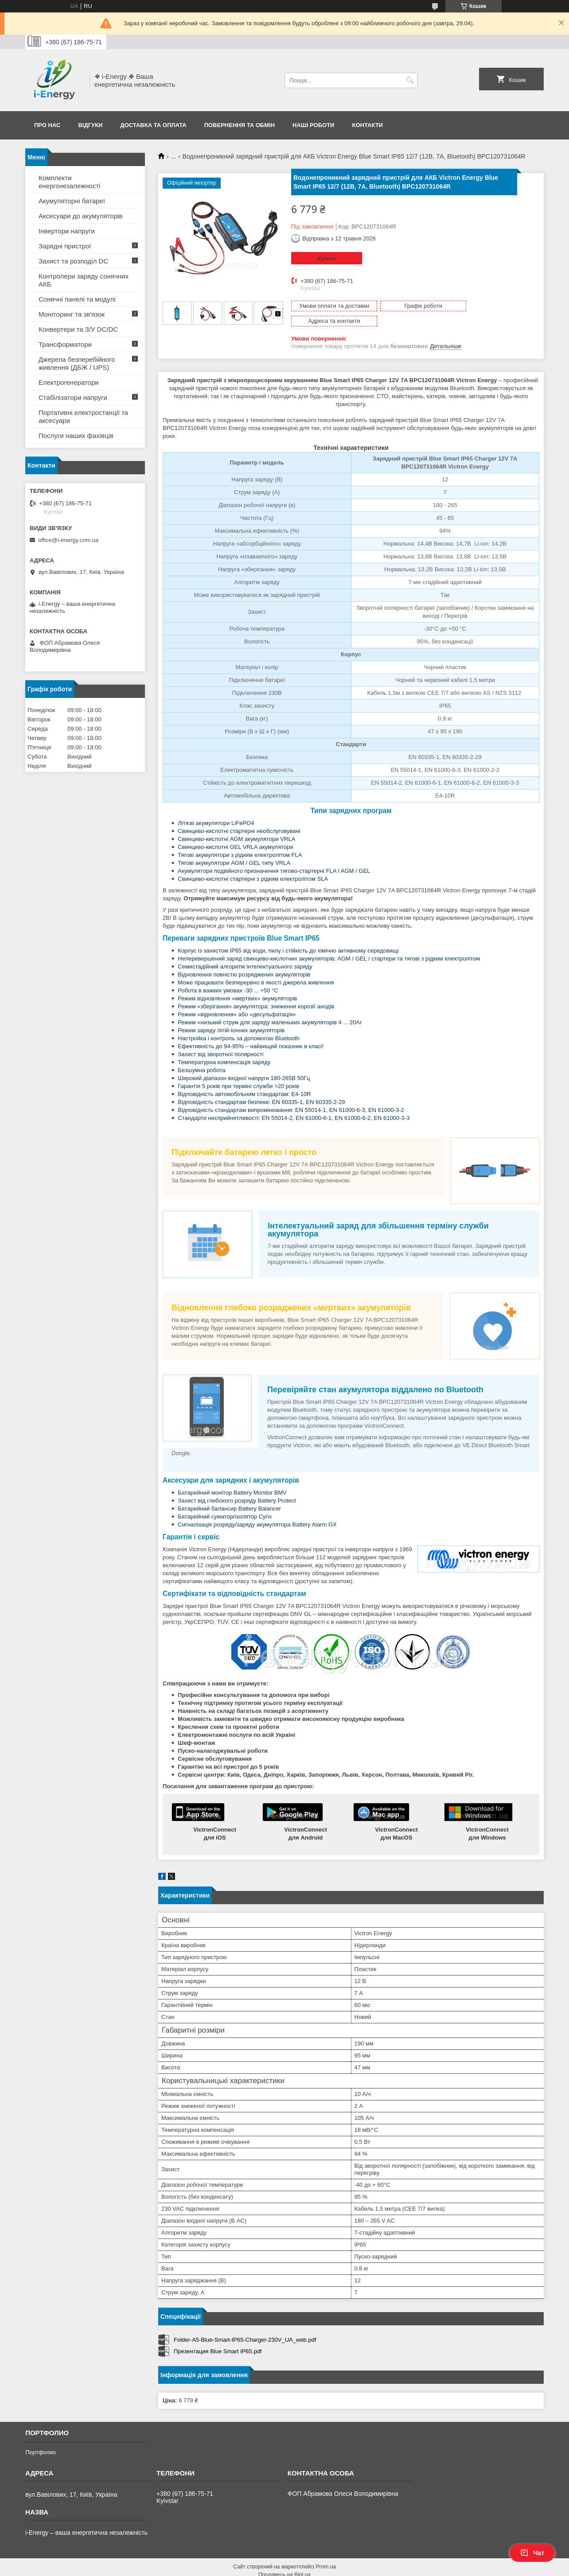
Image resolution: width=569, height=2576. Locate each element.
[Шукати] (409, 80)
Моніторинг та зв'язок (72, 314)
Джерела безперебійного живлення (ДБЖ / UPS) (77, 363)
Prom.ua (326, 2552)
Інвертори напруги (67, 231)
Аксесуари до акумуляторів (81, 216)
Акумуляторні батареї (72, 201)
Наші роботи (313, 125)
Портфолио (40, 2437)
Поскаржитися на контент (304, 2567)
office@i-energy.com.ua (68, 540)
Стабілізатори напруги (73, 397)
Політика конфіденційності (372, 2567)
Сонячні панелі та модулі (77, 299)
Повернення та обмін (239, 125)
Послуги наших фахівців (76, 435)
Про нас (47, 125)
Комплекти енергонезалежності (70, 182)
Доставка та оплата (153, 125)
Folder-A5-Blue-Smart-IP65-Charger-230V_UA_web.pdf (245, 2324)
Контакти (367, 125)
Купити (326, 258)
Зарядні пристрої (65, 246)
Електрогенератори (69, 382)
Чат (532, 2553)
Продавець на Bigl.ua (284, 2560)
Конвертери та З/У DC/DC (78, 329)
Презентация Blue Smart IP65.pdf (217, 2336)
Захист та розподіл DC (73, 261)
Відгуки (90, 125)
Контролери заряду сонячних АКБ (84, 280)
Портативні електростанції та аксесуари (83, 416)
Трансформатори (65, 344)
